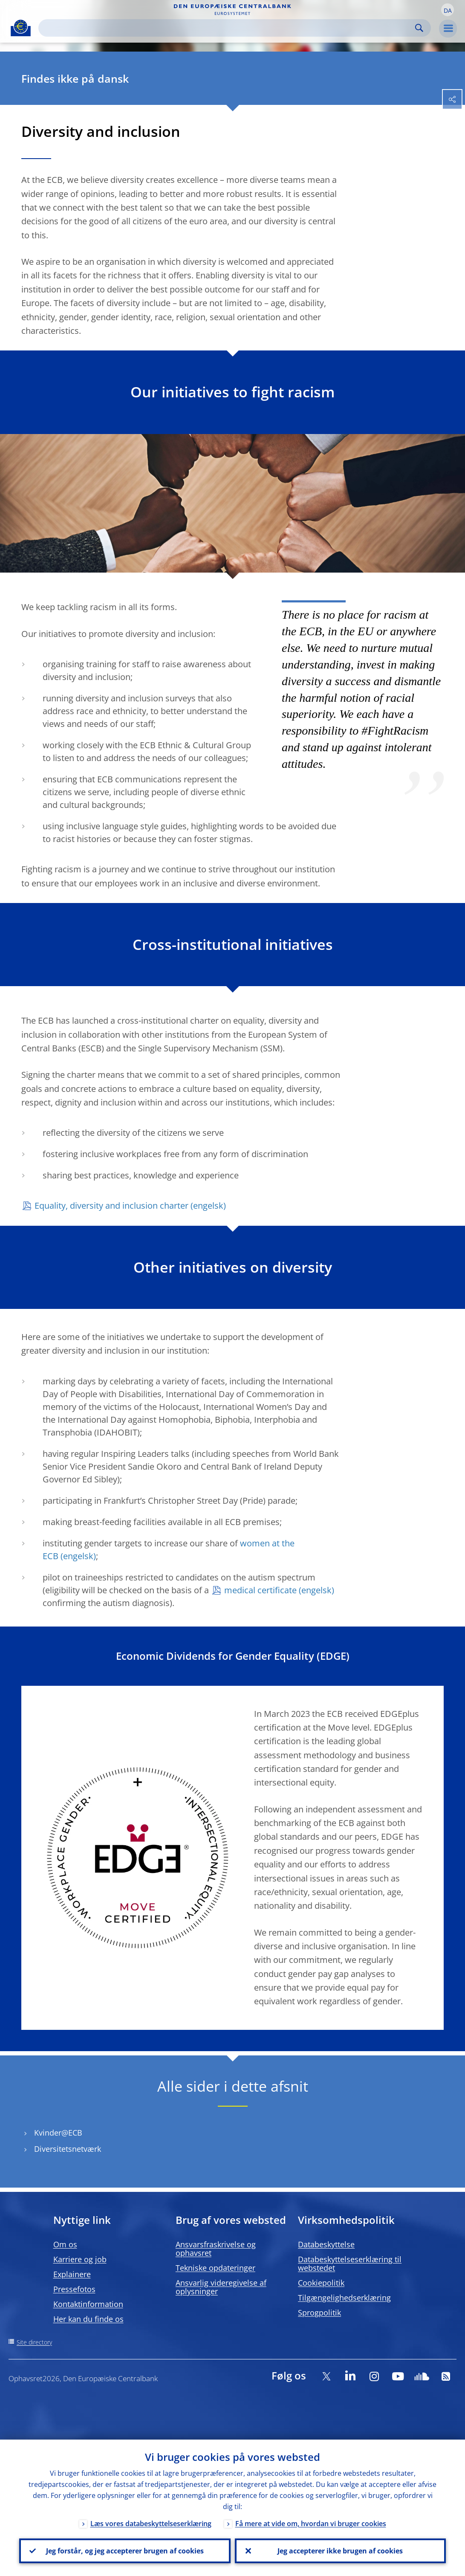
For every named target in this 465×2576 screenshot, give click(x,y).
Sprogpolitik (319, 2312)
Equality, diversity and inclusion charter (111, 1205)
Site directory (34, 2342)
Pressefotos (74, 2289)
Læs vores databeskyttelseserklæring (150, 2523)
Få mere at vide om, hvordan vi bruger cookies (310, 2523)
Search (419, 27)
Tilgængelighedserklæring (344, 2297)
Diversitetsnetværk (67, 2149)
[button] (447, 9)
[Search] (227, 27)
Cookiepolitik (321, 2283)
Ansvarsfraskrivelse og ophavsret (216, 2248)
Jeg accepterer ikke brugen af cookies (340, 2551)
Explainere (72, 2274)
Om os (65, 2244)
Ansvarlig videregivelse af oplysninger (221, 2287)
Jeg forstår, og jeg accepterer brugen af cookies (125, 2551)
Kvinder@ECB (58, 2133)
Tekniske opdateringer (215, 2268)
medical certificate (260, 1590)
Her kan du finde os (88, 2319)
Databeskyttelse (326, 2244)
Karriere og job (80, 2259)
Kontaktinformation (88, 2304)
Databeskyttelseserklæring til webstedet (349, 2263)
